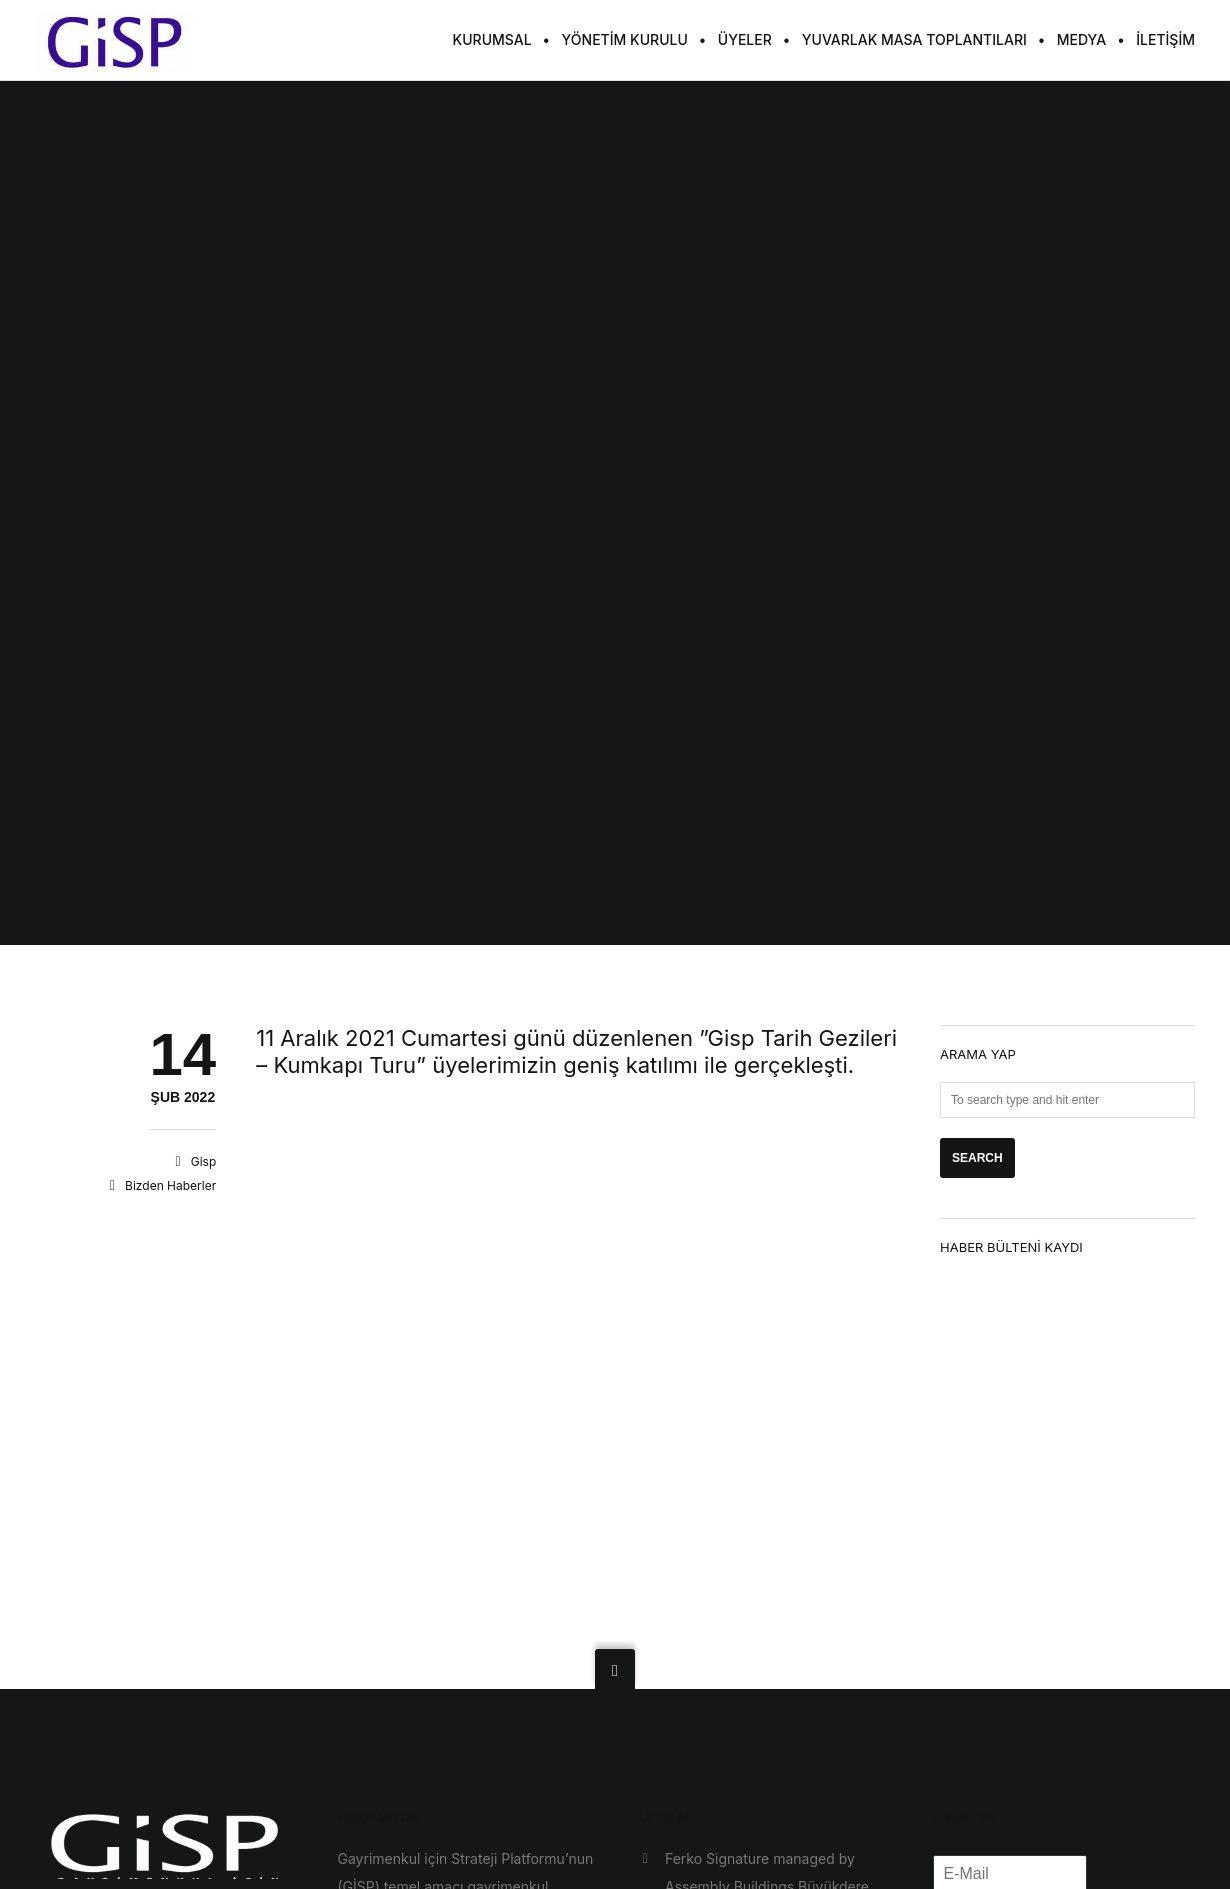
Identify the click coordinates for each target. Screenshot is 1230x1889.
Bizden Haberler (170, 1185)
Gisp (204, 1161)
